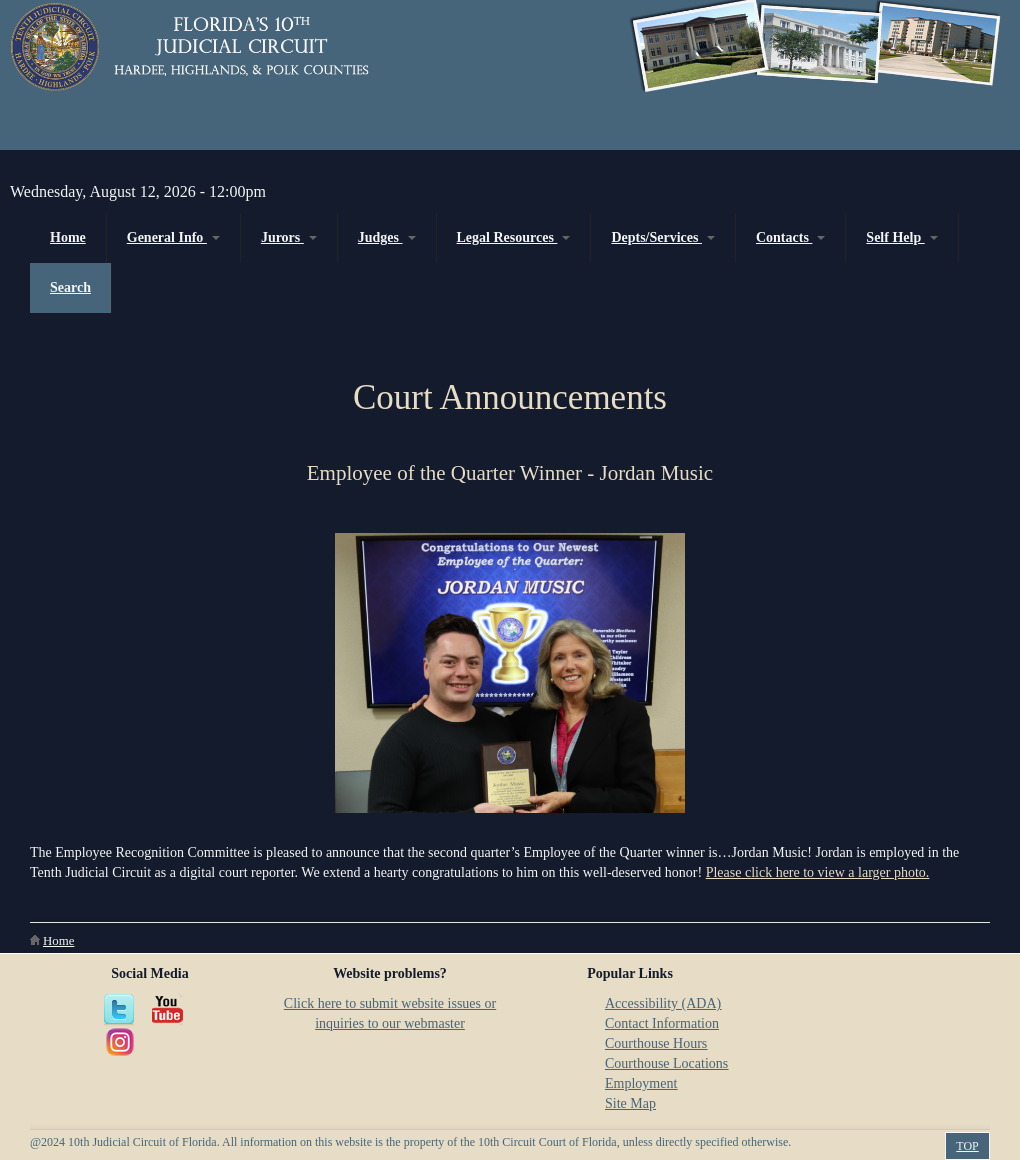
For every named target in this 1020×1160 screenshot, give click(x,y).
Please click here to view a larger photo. (818, 872)
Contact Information (662, 1023)
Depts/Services (663, 237)
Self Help (901, 237)
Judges (387, 237)
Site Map (630, 1103)
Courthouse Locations (666, 1063)
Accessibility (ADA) (663, 1003)
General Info (173, 237)
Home (68, 237)
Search (70, 287)
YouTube (168, 1010)
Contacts (790, 237)
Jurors (289, 237)
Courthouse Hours (656, 1043)
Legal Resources (514, 237)
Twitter (120, 1010)
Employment (641, 1083)
